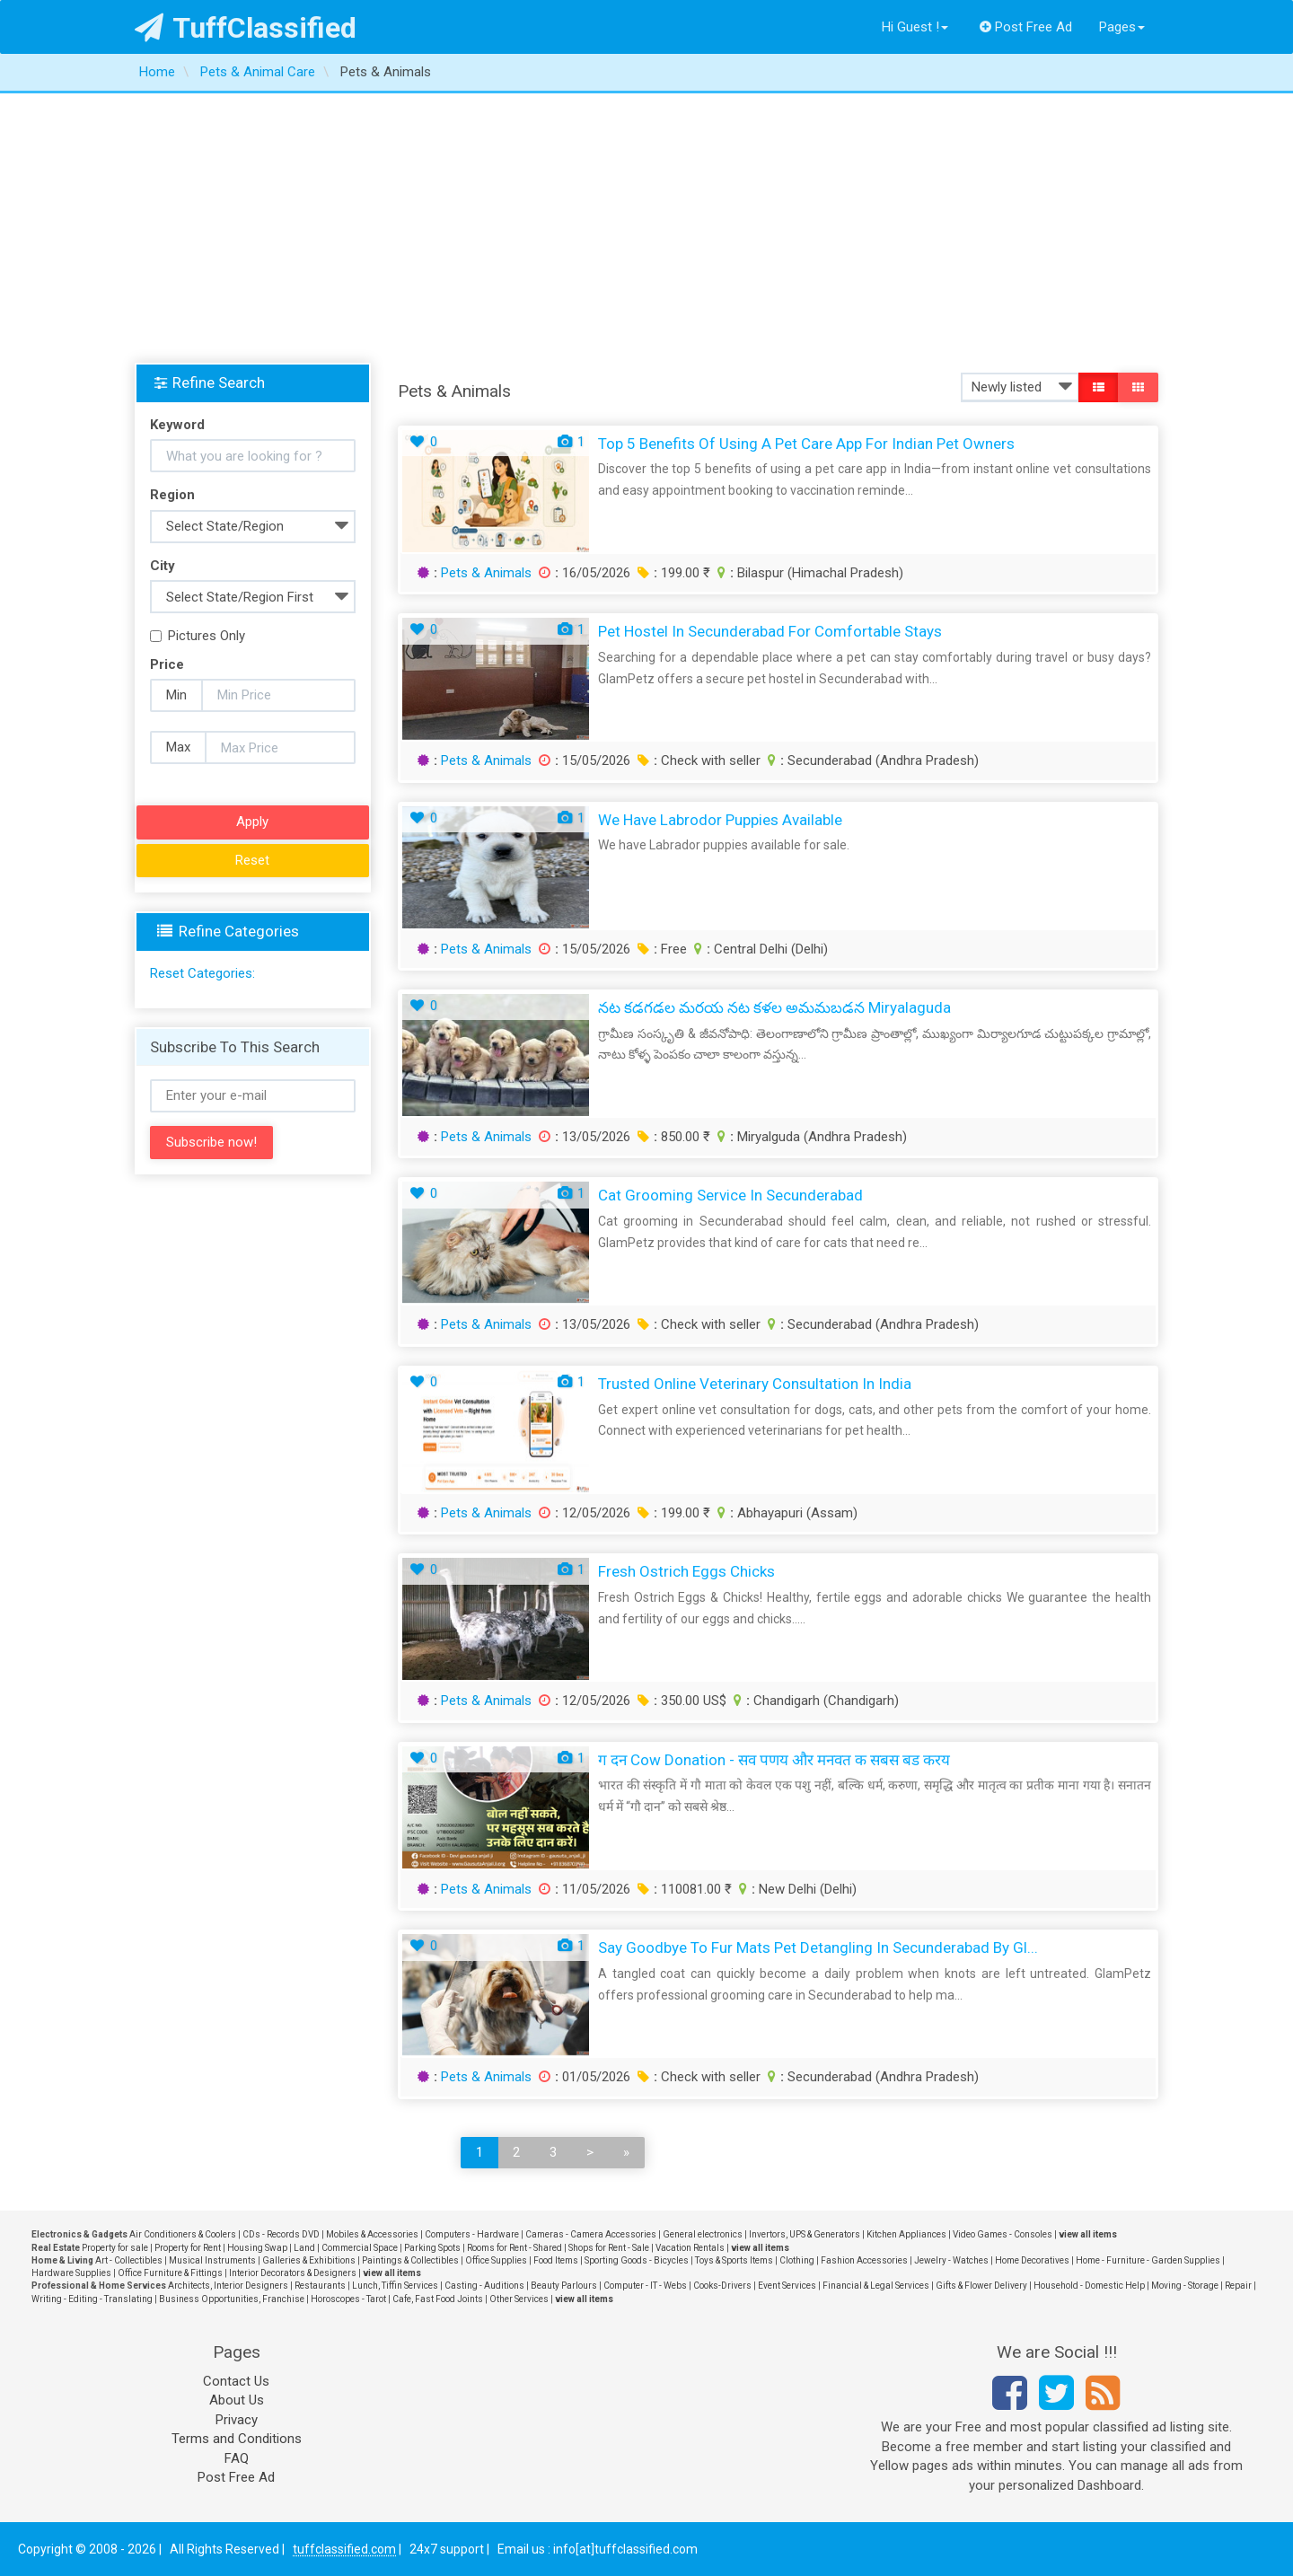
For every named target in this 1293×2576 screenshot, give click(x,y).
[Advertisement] (646, 228)
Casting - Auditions (484, 2285)
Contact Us (236, 2381)
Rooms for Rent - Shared (514, 2248)
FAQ (236, 2458)
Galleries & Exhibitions (309, 2260)
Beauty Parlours (564, 2285)
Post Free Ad (1026, 27)
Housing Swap (257, 2248)
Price (167, 664)
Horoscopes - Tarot (348, 2299)
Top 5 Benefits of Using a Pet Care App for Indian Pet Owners (806, 444)
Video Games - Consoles (1002, 2234)
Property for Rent (187, 2248)
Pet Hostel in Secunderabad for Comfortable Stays (770, 631)
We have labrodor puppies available (720, 820)
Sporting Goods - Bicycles (637, 2260)
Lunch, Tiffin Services (395, 2285)
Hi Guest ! (915, 27)
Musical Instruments (212, 2260)
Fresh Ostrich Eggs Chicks (686, 1571)
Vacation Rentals (690, 2248)
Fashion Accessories (864, 2260)
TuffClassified (245, 28)
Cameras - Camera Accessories (590, 2234)
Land (304, 2248)
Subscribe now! (211, 1142)
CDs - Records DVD (281, 2234)
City (162, 566)
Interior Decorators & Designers (292, 2273)
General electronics (703, 2234)
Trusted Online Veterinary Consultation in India (754, 1384)
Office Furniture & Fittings (170, 2273)
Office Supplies (496, 2260)
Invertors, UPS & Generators (804, 2234)
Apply (252, 821)
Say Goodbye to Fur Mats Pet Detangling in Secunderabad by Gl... (818, 1947)
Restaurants (320, 2285)
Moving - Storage (1184, 2285)
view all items (1088, 2234)
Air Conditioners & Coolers (182, 2234)
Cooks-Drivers (722, 2285)
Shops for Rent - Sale (608, 2248)
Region (172, 495)
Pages (1122, 27)
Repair (1238, 2285)
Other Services (519, 2299)
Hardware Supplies (71, 2273)
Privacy (237, 2420)
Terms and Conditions (237, 2439)
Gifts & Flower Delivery (981, 2285)
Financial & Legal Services (875, 2285)
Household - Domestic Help (1089, 2285)
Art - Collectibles (129, 2260)
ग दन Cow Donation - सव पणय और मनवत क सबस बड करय (774, 1760)
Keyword (177, 425)
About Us (236, 2400)
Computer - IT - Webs (645, 2285)
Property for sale (115, 2248)
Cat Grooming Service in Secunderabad (730, 1195)
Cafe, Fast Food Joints (437, 2299)
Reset (252, 860)
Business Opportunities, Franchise (231, 2299)
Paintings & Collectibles (410, 2260)
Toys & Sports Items (734, 2260)
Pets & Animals (486, 573)
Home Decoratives (1032, 2260)
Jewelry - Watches (951, 2260)
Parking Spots (432, 2248)
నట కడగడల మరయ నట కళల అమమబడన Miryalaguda (774, 1007)
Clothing (796, 2260)
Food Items (555, 2260)
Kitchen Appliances (906, 2234)
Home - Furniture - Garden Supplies (1148, 2260)
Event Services (787, 2285)
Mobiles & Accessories (372, 2234)
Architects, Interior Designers (228, 2285)
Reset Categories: (202, 973)
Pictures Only (197, 636)
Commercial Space (359, 2248)
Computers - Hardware (472, 2234)
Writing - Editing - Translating (92, 2299)
